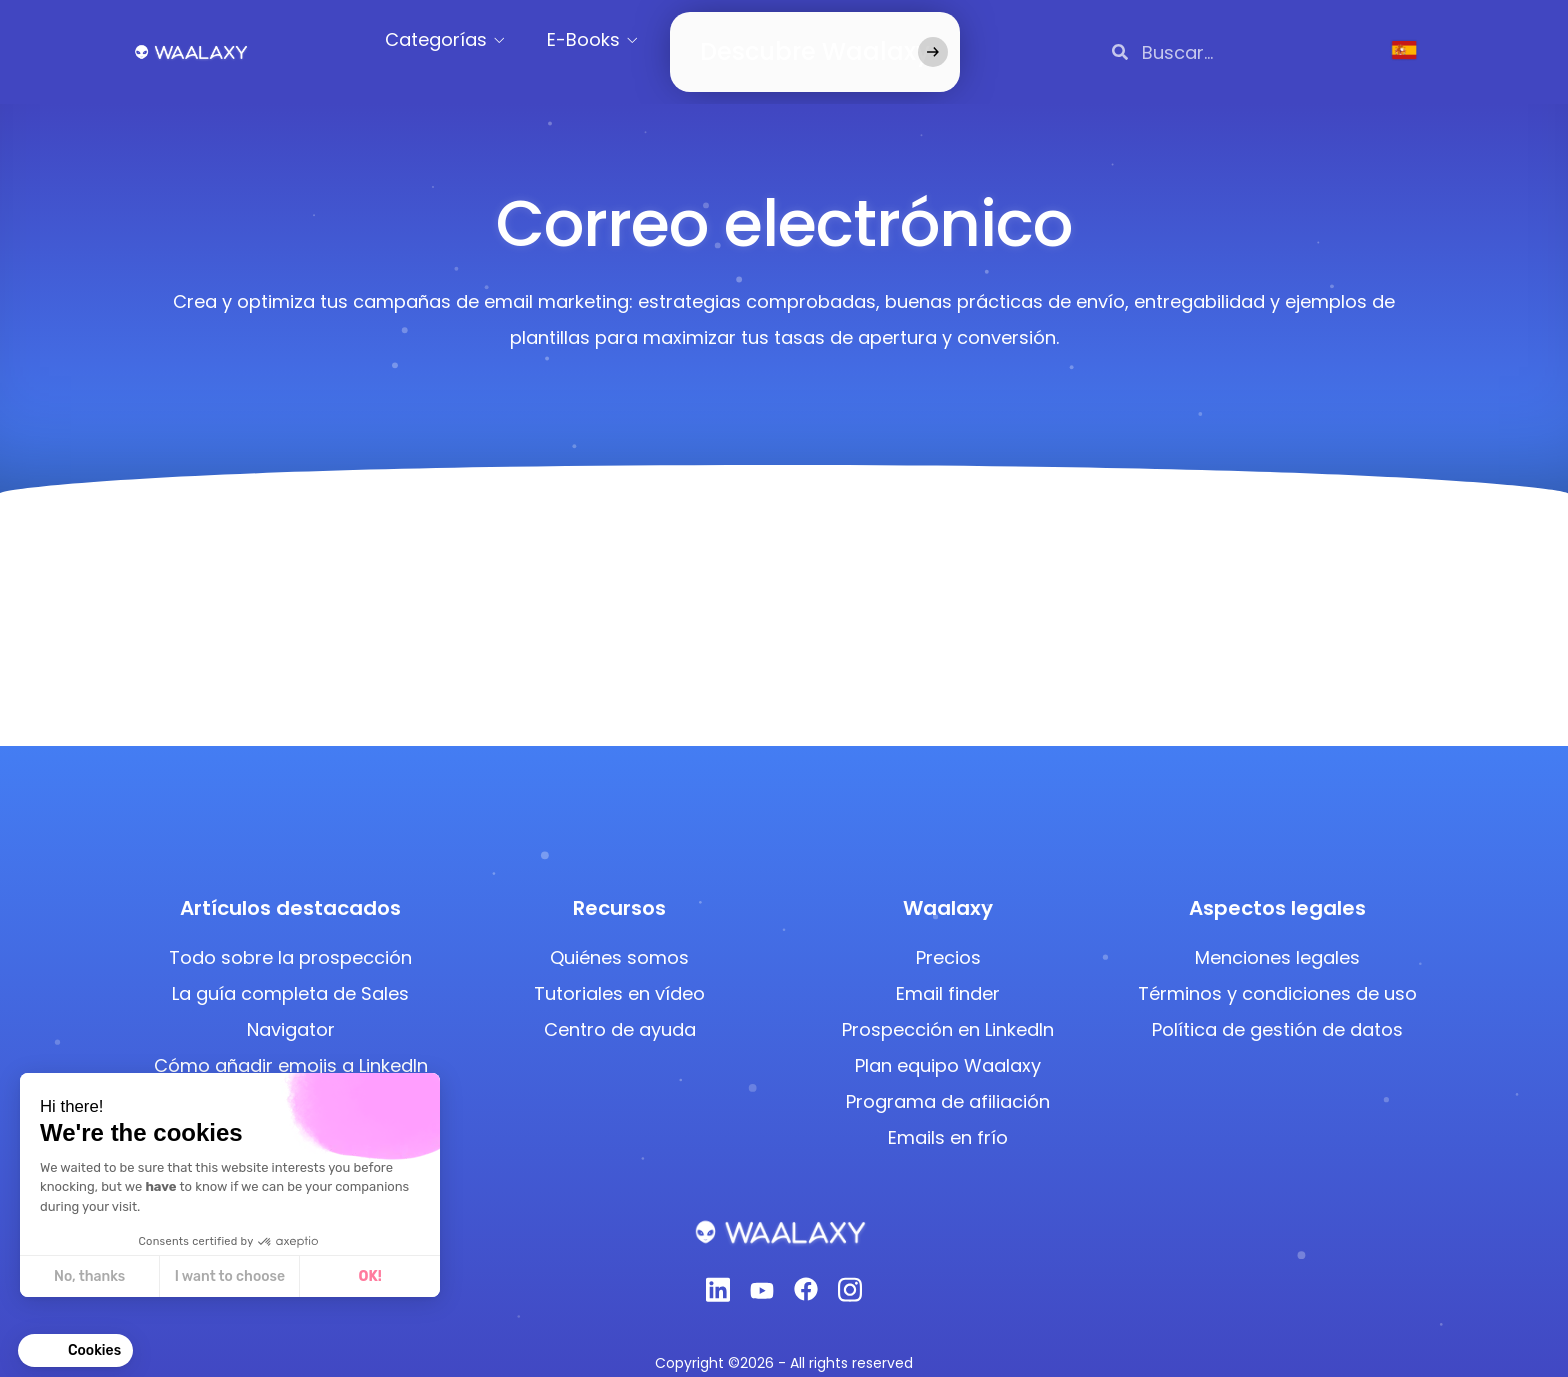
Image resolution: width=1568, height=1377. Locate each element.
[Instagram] (850, 1271)
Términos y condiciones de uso (1277, 969)
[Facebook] (806, 1271)
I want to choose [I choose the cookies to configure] (229, 1276)
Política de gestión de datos (1277, 1005)
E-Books (608, 39)
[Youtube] (762, 1271)
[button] (75, 1351)
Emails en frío (948, 1113)
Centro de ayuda (620, 1005)
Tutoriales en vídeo (619, 969)
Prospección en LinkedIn (948, 1005)
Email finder (948, 969)
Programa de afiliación (948, 1077)
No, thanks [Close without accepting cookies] (88, 1276)
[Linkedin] (718, 1271)
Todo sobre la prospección (290, 933)
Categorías (461, 39)
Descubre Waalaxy (784, 39)
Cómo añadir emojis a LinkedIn (291, 1041)
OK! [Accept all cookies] (369, 1276)
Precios (948, 933)
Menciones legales (1277, 933)
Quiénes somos (619, 933)
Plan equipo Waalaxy (948, 1041)
